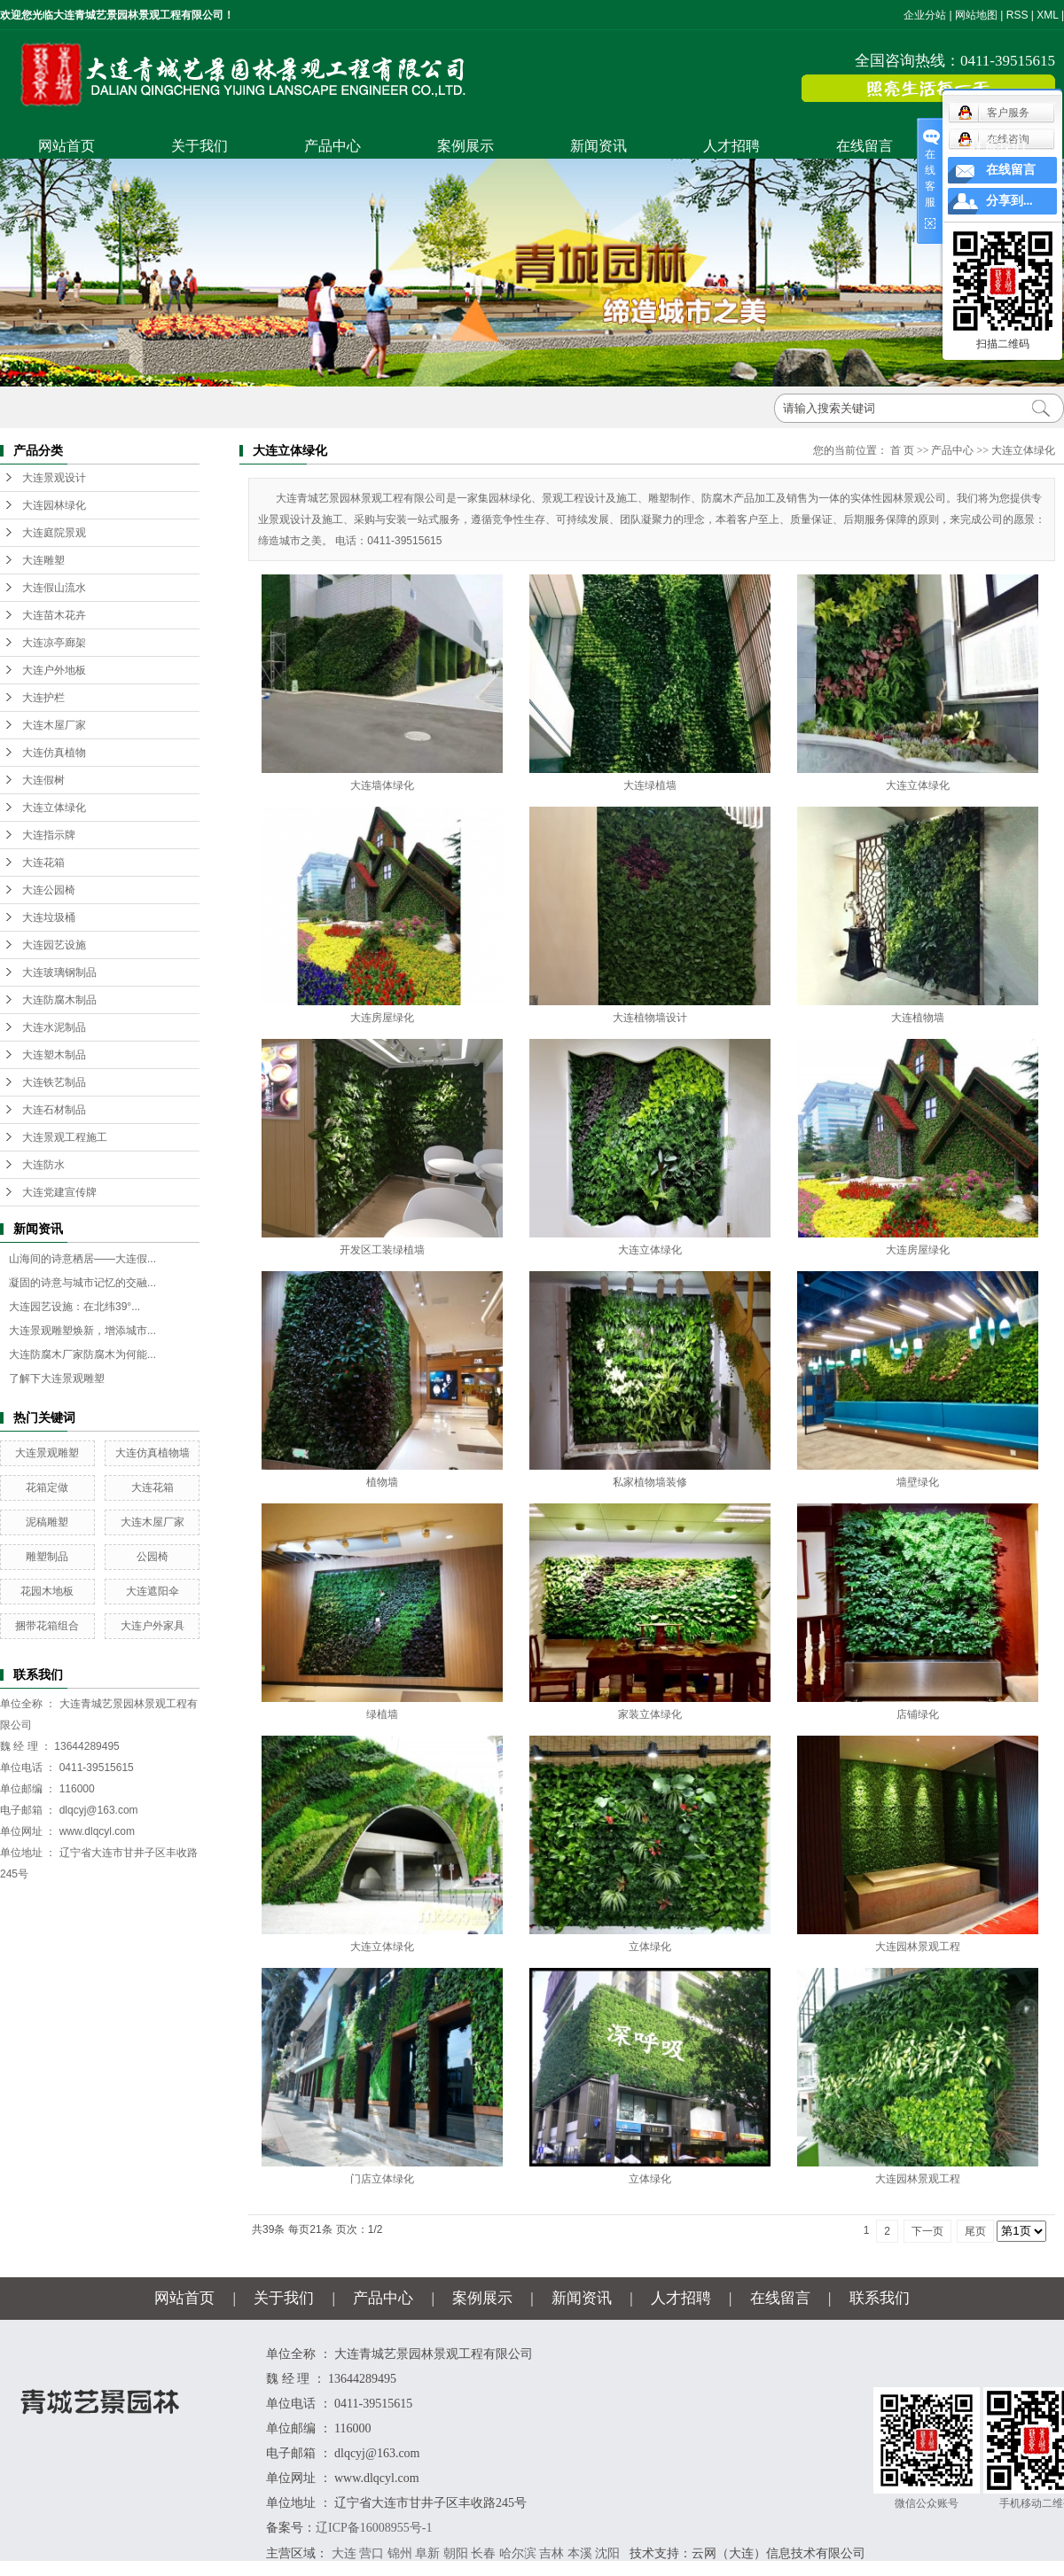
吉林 (551, 2553)
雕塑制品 (47, 1556)
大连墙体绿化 (382, 785)
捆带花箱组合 (47, 1626)
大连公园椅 (48, 890)
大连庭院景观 (54, 533)
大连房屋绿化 (382, 1017)
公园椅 (152, 1556)
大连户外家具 (152, 1626)
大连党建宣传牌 (59, 1192)
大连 (344, 2553)
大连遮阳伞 (152, 1591)
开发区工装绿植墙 (382, 1250)
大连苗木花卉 (54, 615)
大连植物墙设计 (650, 1017)
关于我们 (199, 145)
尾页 (975, 2231)
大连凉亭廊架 (54, 642)
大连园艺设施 (54, 945)
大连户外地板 (54, 670)
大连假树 (43, 780)
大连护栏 (43, 697)
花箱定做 (47, 1487)
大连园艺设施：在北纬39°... (74, 1306)
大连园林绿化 (54, 505)
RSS (1017, 15)
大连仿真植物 (54, 752)
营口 (371, 2553)
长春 (483, 2553)
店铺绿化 (917, 1714)
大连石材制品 (54, 1110)
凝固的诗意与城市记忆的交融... (82, 1282)
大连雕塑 (43, 560)
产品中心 (332, 145)
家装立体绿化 (650, 1714)
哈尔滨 (517, 2553)
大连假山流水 (54, 588)
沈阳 (607, 2553)
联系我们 (997, 145)
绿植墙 (382, 1714)
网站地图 (976, 15)
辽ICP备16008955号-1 (374, 2527)
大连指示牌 (48, 835)
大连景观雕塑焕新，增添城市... (82, 1330)
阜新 (427, 2553)
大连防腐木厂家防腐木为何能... (82, 1354)
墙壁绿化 (917, 1482)
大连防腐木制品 (59, 1000)
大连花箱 (43, 862)
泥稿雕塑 (47, 1522)
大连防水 (43, 1165)
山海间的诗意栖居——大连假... (82, 1259)
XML (1047, 15)
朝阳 (455, 2553)
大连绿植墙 (650, 785)
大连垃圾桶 (48, 917)
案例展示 (465, 145)
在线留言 (864, 145)
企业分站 (925, 15)
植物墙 (382, 1482)
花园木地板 (47, 1591)
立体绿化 (650, 1946)
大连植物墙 (917, 1017)
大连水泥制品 (54, 1027)
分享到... (1009, 200)
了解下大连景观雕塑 (57, 1378)
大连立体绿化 (54, 807)
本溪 (579, 2553)
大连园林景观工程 (917, 1946)
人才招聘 (731, 145)
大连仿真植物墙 (152, 1453)
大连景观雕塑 (47, 1453)
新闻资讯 (598, 145)
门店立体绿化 (382, 2179)
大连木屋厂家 (54, 725)
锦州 (399, 2553)
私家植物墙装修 (650, 1482)
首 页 (902, 450)
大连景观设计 (54, 478)
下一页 (927, 2231)
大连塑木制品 (54, 1055)
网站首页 (66, 145)
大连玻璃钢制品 (59, 972)
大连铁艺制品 (54, 1082)
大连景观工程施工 (64, 1137)
